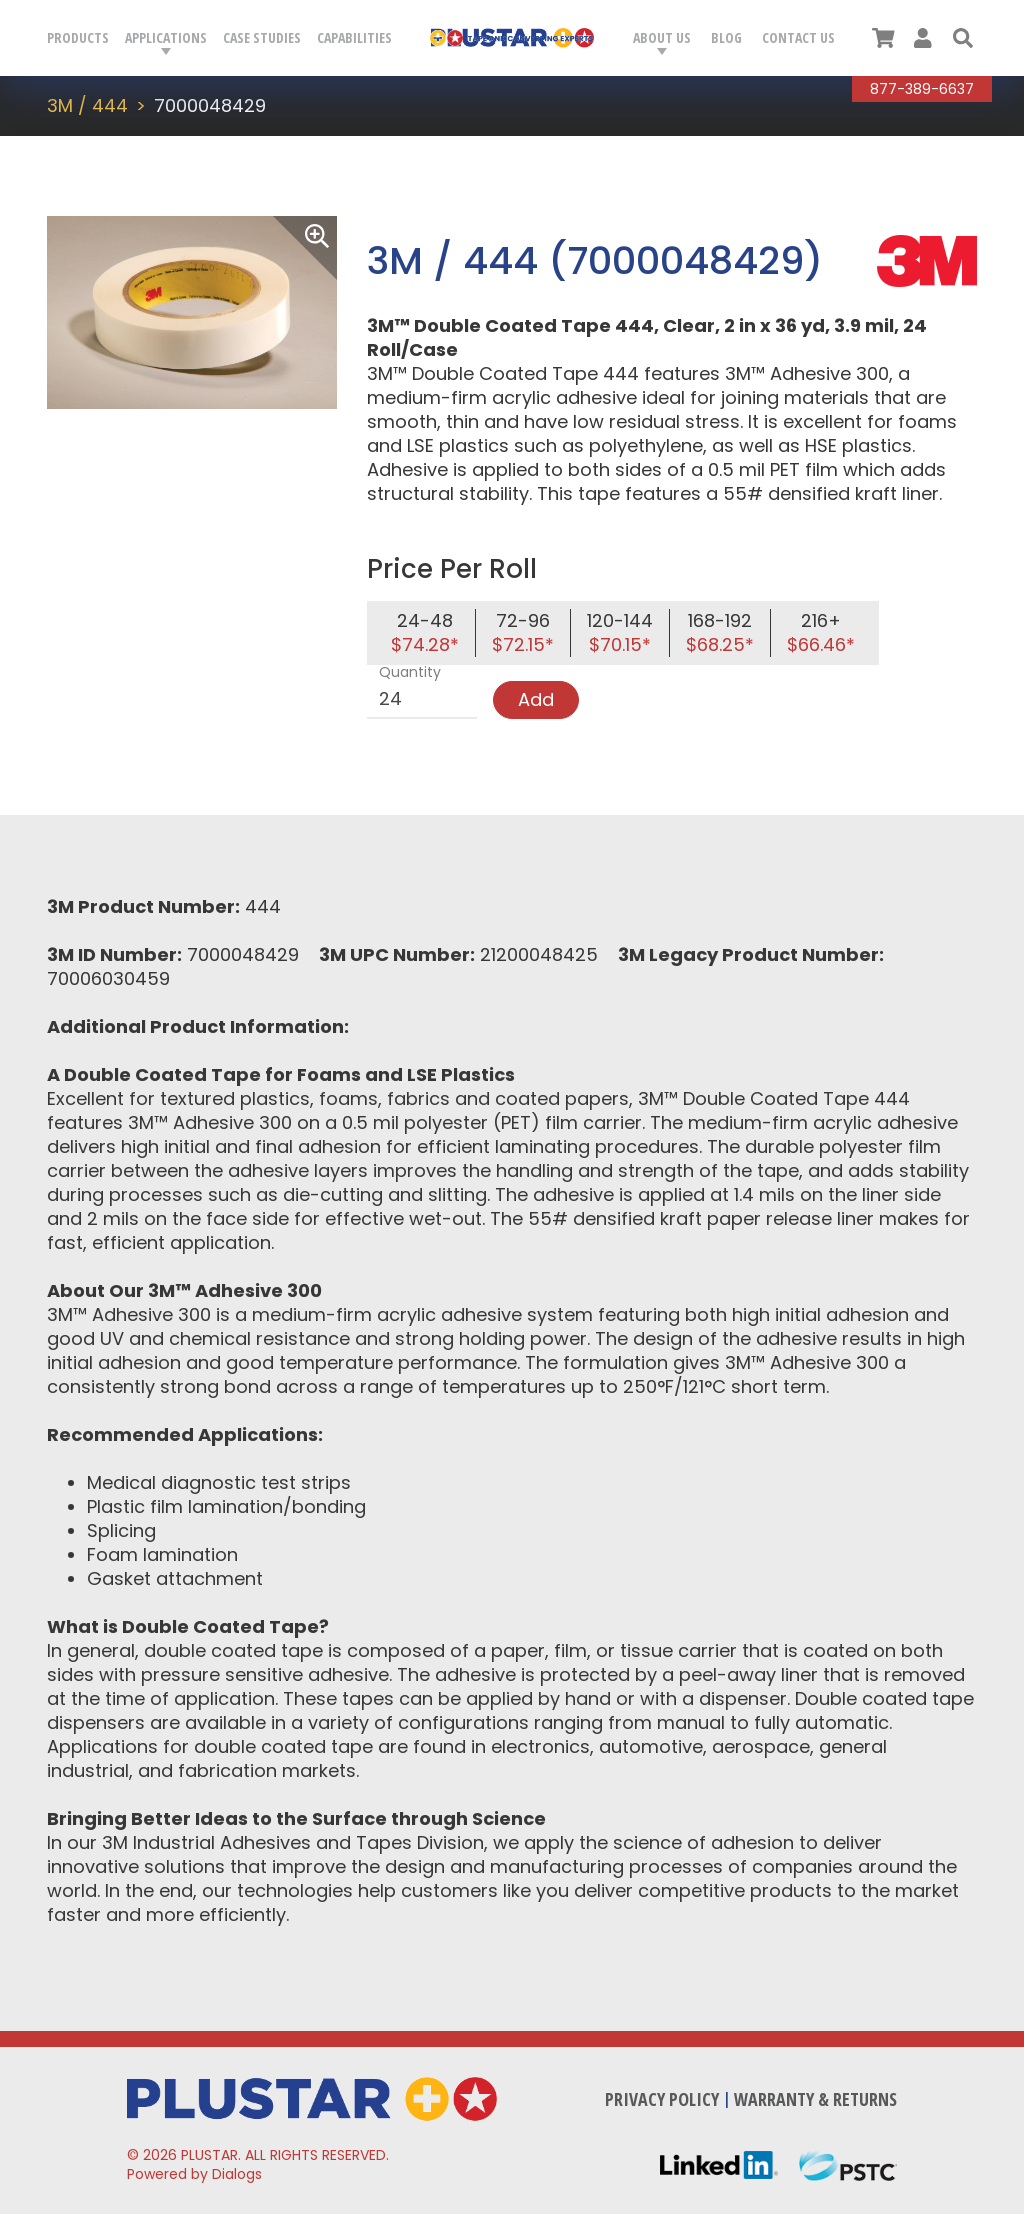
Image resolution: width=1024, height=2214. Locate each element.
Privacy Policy (662, 2099)
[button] (963, 38)
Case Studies (262, 37)
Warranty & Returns (815, 2099)
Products (78, 37)
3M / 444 (87, 105)
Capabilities (354, 37)
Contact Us (798, 37)
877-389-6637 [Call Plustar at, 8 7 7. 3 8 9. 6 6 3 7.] (922, 89)
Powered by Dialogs (194, 2174)
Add (536, 699)
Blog (726, 37)
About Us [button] (662, 37)
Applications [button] (166, 37)
